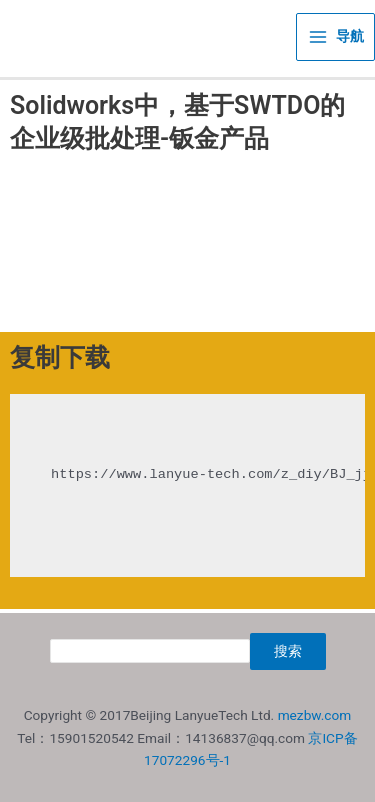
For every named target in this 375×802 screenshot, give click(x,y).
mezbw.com (315, 715)
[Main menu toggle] (335, 37)
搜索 (288, 651)
